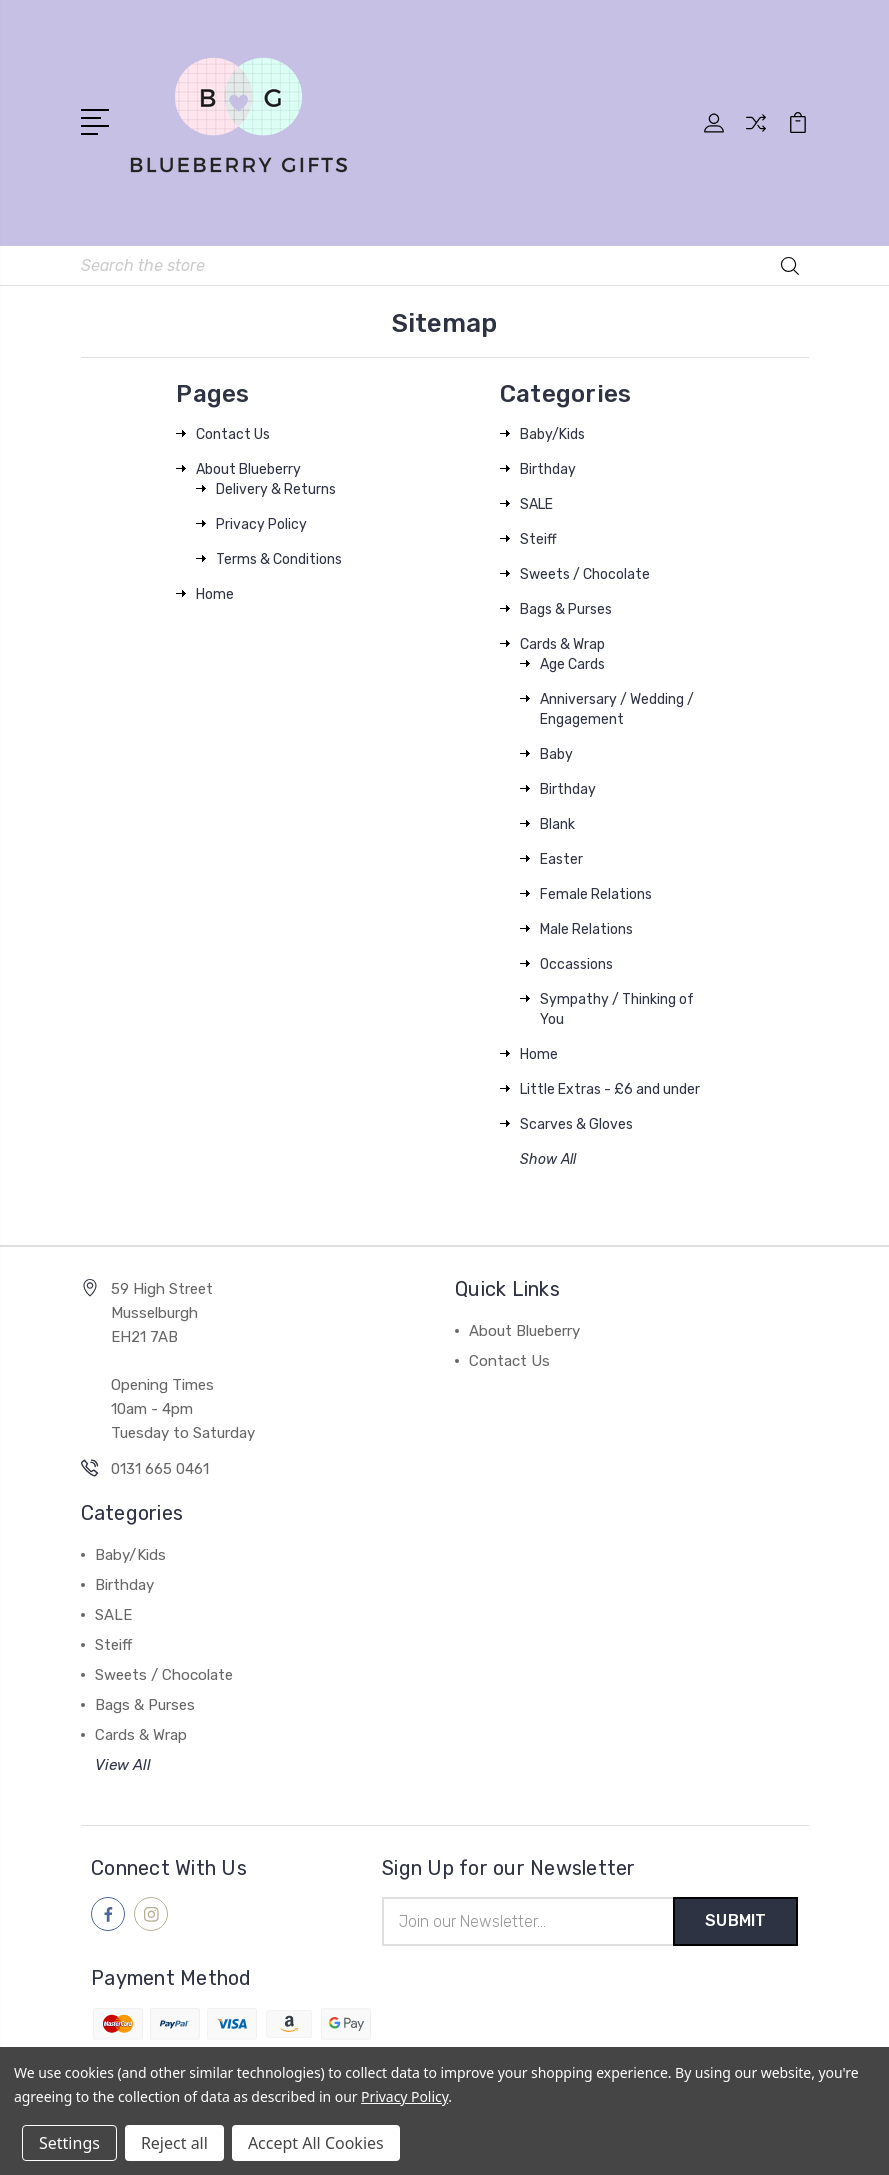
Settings (69, 2143)
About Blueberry (248, 468)
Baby (556, 753)
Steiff (538, 538)
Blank (557, 823)
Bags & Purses (566, 608)
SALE (536, 503)
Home (215, 593)
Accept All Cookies (316, 2143)
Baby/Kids (552, 433)
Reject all (174, 2143)
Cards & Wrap (562, 643)
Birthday (548, 468)
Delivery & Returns (276, 488)
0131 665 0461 (160, 1468)
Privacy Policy (261, 523)
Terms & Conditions (279, 558)
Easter (561, 858)
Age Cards (572, 663)
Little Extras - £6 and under (610, 1088)
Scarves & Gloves (576, 1123)
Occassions (576, 963)
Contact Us (233, 433)
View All (123, 1764)
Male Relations (586, 928)
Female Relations (596, 893)
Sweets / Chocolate (585, 573)
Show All (548, 1158)
